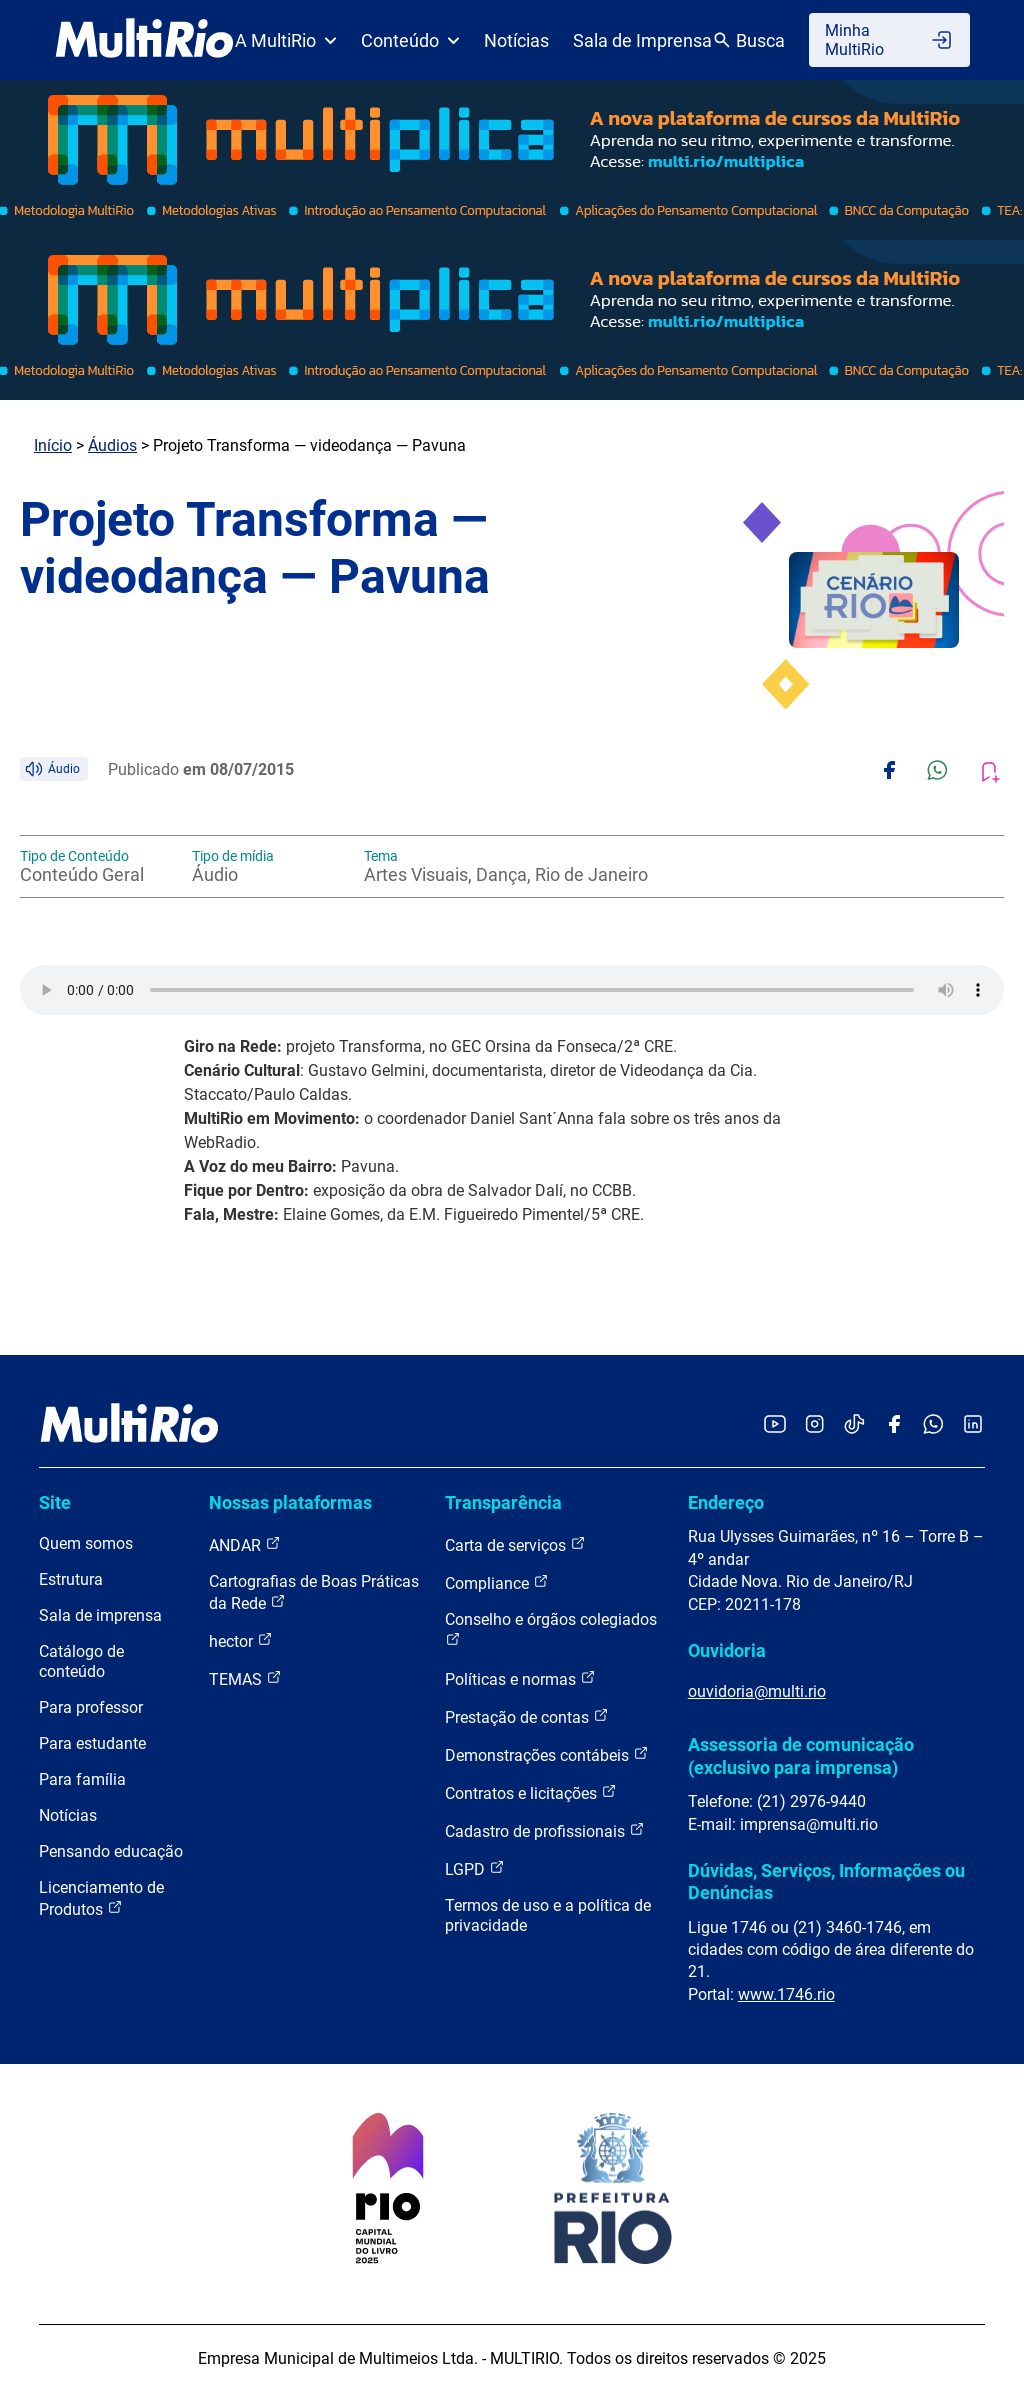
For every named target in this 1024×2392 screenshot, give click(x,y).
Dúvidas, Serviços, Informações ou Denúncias (826, 1881)
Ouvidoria (727, 1650)
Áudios (112, 445)
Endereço (726, 1502)
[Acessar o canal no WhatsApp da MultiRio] (933, 1425)
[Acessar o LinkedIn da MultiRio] (973, 1425)
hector (241, 1640)
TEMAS (245, 1678)
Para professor (91, 1707)
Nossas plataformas (290, 1502)
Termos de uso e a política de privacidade (548, 1915)
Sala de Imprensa (642, 40)
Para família (82, 1779)
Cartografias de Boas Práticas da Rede (314, 1592)
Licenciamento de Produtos (101, 1898)
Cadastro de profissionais (545, 1830)
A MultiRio (286, 40)
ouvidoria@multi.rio (757, 1691)
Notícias (516, 40)
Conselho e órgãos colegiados (551, 1628)
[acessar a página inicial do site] (144, 40)
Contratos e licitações (531, 1792)
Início (53, 445)
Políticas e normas (520, 1678)
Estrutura (71, 1579)
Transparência (503, 1502)
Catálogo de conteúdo (81, 1661)
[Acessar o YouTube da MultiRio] (775, 1425)
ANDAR (245, 1544)
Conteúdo (410, 40)
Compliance (497, 1582)
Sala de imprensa (100, 1615)
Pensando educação (111, 1851)
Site (55, 1502)
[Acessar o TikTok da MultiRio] (854, 1425)
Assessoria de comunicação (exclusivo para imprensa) (801, 1755)
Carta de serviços (515, 1544)
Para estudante (92, 1743)
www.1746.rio (786, 1994)
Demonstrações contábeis (547, 1754)
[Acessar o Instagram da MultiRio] (814, 1425)
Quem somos (86, 1543)
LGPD (475, 1868)
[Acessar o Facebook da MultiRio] (894, 1425)
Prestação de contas (527, 1716)
